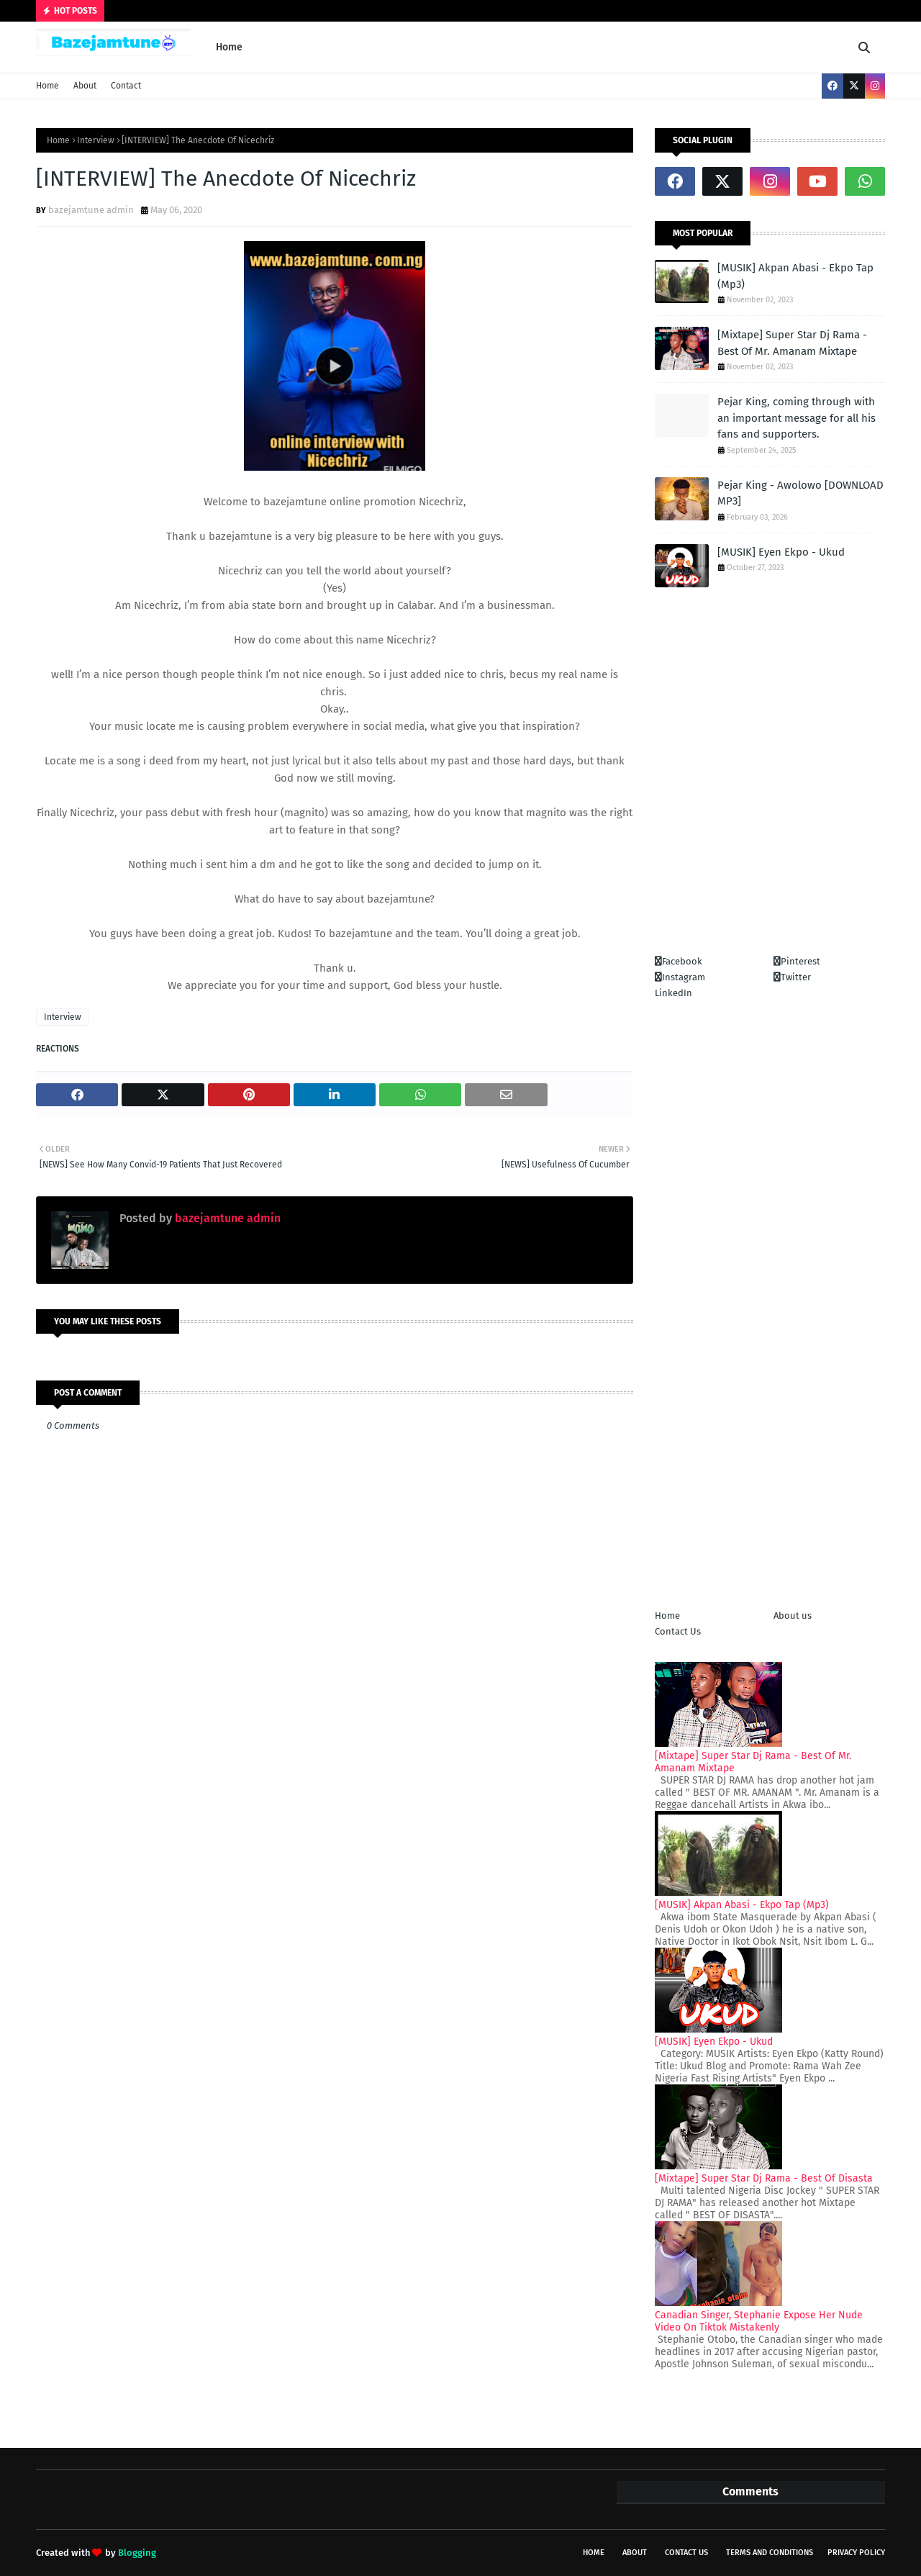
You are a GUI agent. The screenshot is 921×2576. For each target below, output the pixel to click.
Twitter (792, 977)
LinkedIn (673, 993)
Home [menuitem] (229, 47)
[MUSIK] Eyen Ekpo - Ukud (781, 552)
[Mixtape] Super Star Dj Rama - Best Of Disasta (764, 2178)
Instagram (680, 977)
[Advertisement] (770, 790)
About (84, 86)
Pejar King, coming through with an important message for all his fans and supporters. (796, 417)
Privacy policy (856, 2552)
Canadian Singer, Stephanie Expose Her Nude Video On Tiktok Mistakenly (759, 2321)
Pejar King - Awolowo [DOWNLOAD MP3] (800, 493)
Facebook (678, 961)
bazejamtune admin (91, 209)
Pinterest (796, 961)
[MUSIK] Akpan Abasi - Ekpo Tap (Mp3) (795, 276)
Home (47, 86)
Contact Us (678, 1631)
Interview (95, 140)
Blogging (137, 2552)
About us (792, 1615)
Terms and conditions (769, 2552)
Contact (126, 86)
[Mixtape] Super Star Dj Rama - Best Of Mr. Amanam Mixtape (792, 343)
